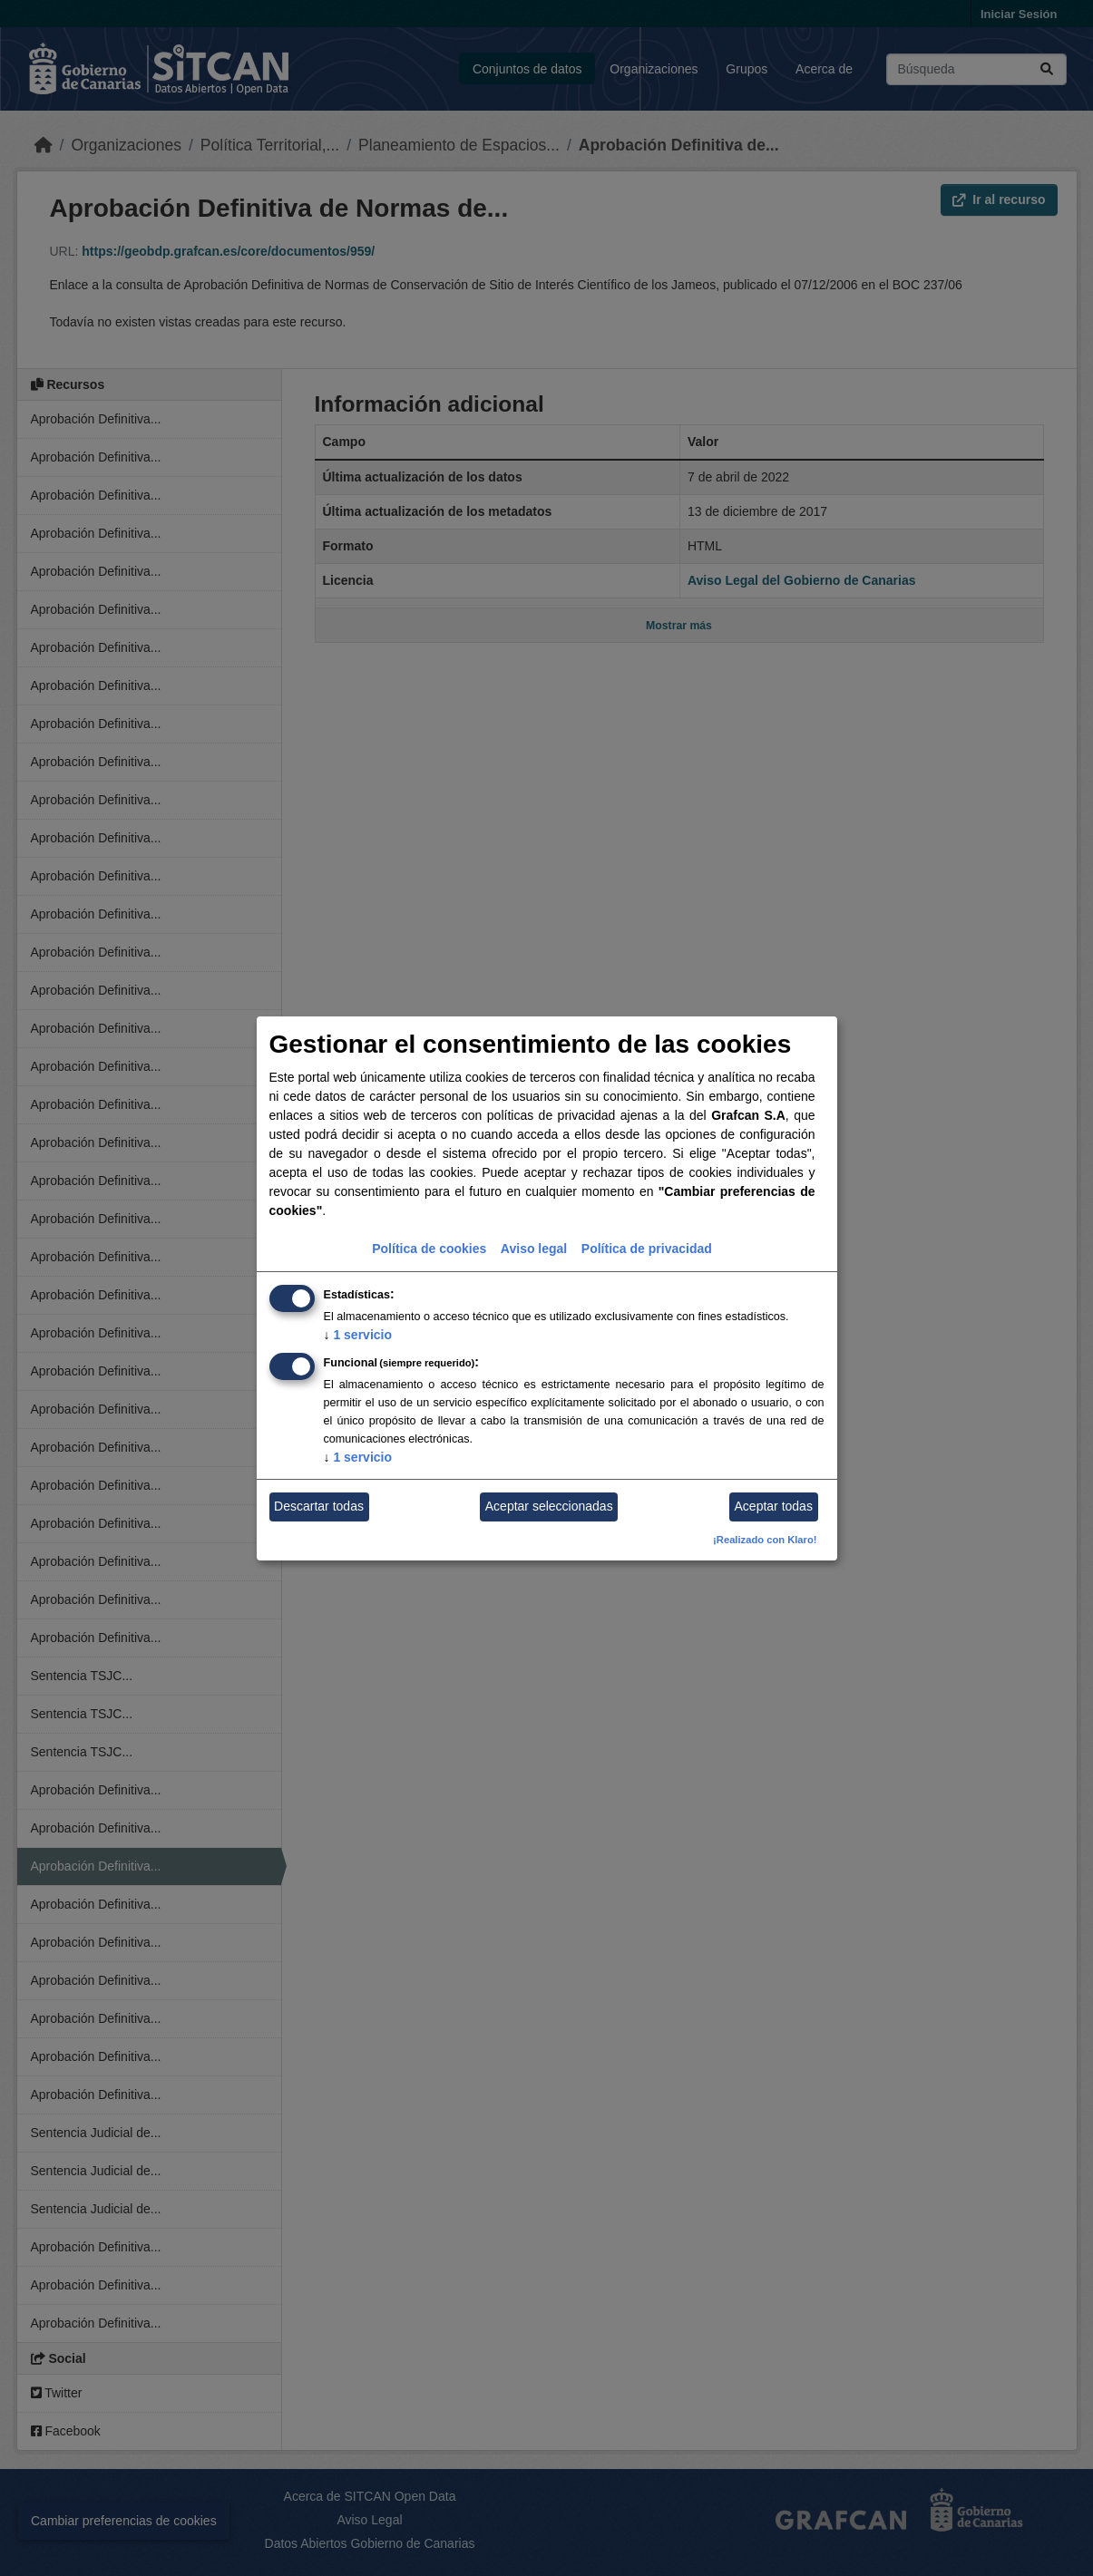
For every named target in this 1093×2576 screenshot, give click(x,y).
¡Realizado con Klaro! (764, 1539)
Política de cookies (429, 1248)
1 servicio (358, 1334)
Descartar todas (319, 1506)
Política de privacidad (646, 1248)
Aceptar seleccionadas (549, 1506)
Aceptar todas (774, 1506)
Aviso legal (534, 1248)
